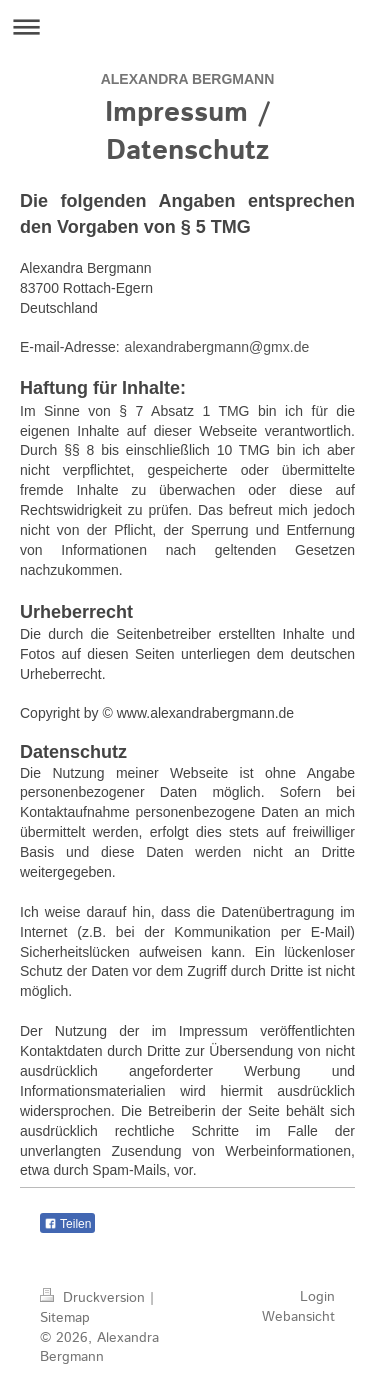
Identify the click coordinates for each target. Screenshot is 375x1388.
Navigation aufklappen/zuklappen (187, 26)
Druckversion (95, 1298)
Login (317, 1297)
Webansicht (298, 1317)
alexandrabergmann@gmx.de (217, 347)
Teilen (67, 1224)
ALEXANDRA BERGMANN (188, 79)
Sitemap (65, 1318)
